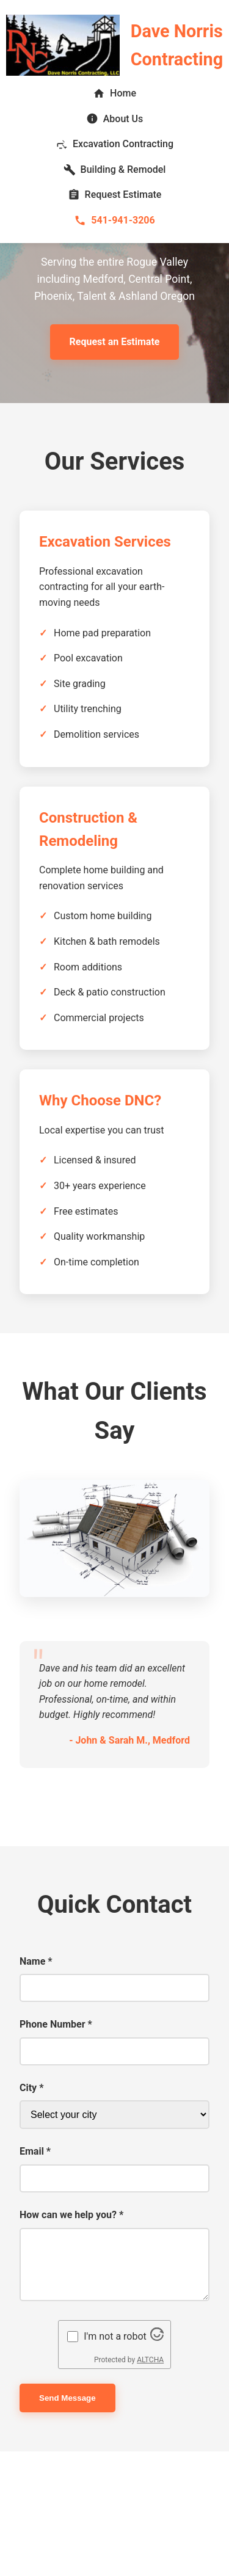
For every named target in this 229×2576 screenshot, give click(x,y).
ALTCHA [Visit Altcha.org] (150, 2360)
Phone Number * (56, 2024)
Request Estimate (115, 195)
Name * (36, 1961)
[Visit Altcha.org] (157, 2337)
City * (31, 2088)
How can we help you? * (71, 2215)
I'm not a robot (115, 2336)
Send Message (67, 2398)
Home (114, 93)
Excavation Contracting (114, 144)
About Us (115, 118)
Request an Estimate (115, 341)
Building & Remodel (115, 170)
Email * (35, 2151)
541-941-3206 (114, 220)
